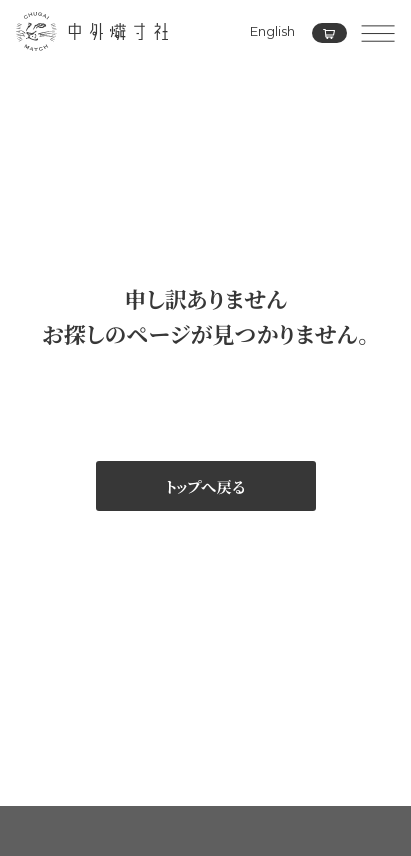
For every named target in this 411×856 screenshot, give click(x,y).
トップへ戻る (205, 486)
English (272, 31)
